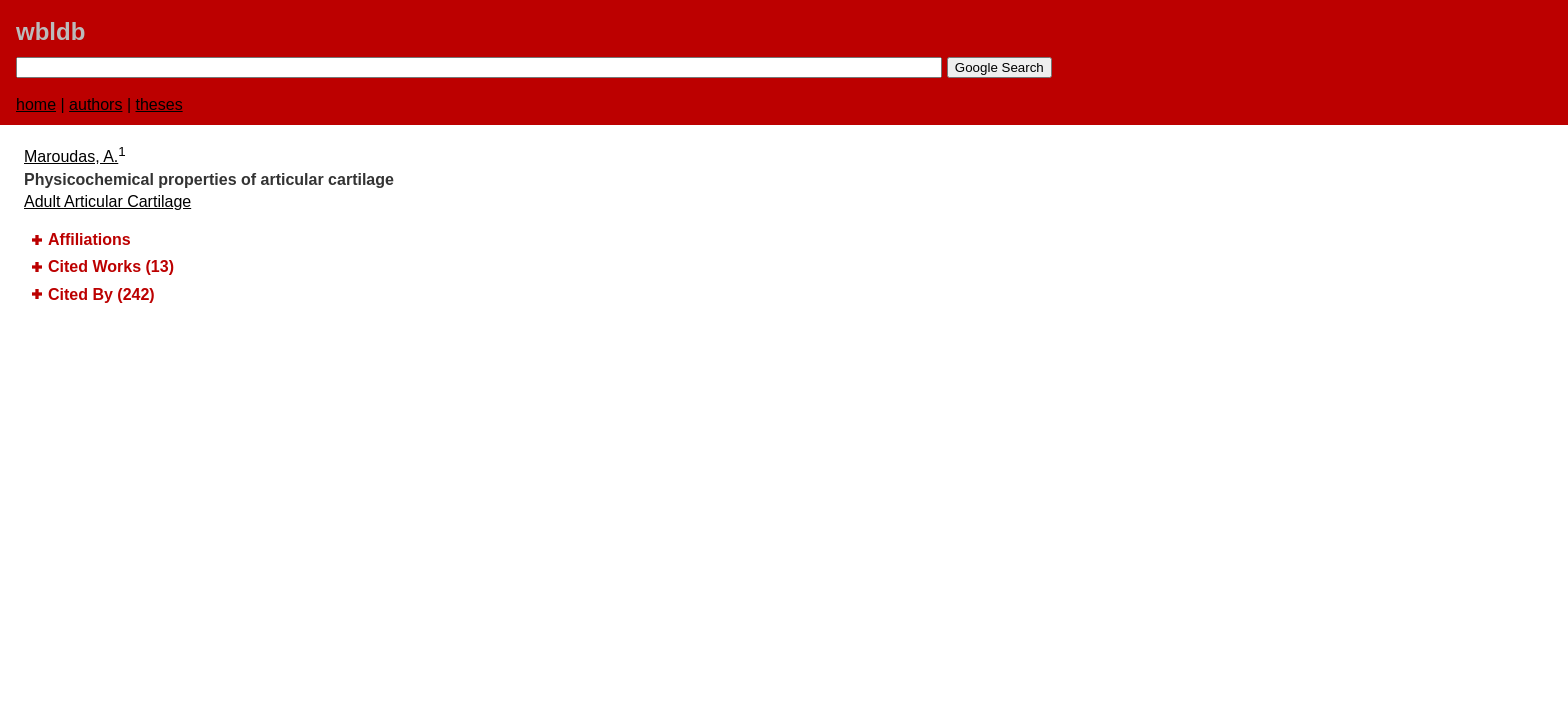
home (36, 104)
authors (95, 104)
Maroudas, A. (71, 156)
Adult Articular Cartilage (107, 201)
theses (159, 104)
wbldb (50, 31)
